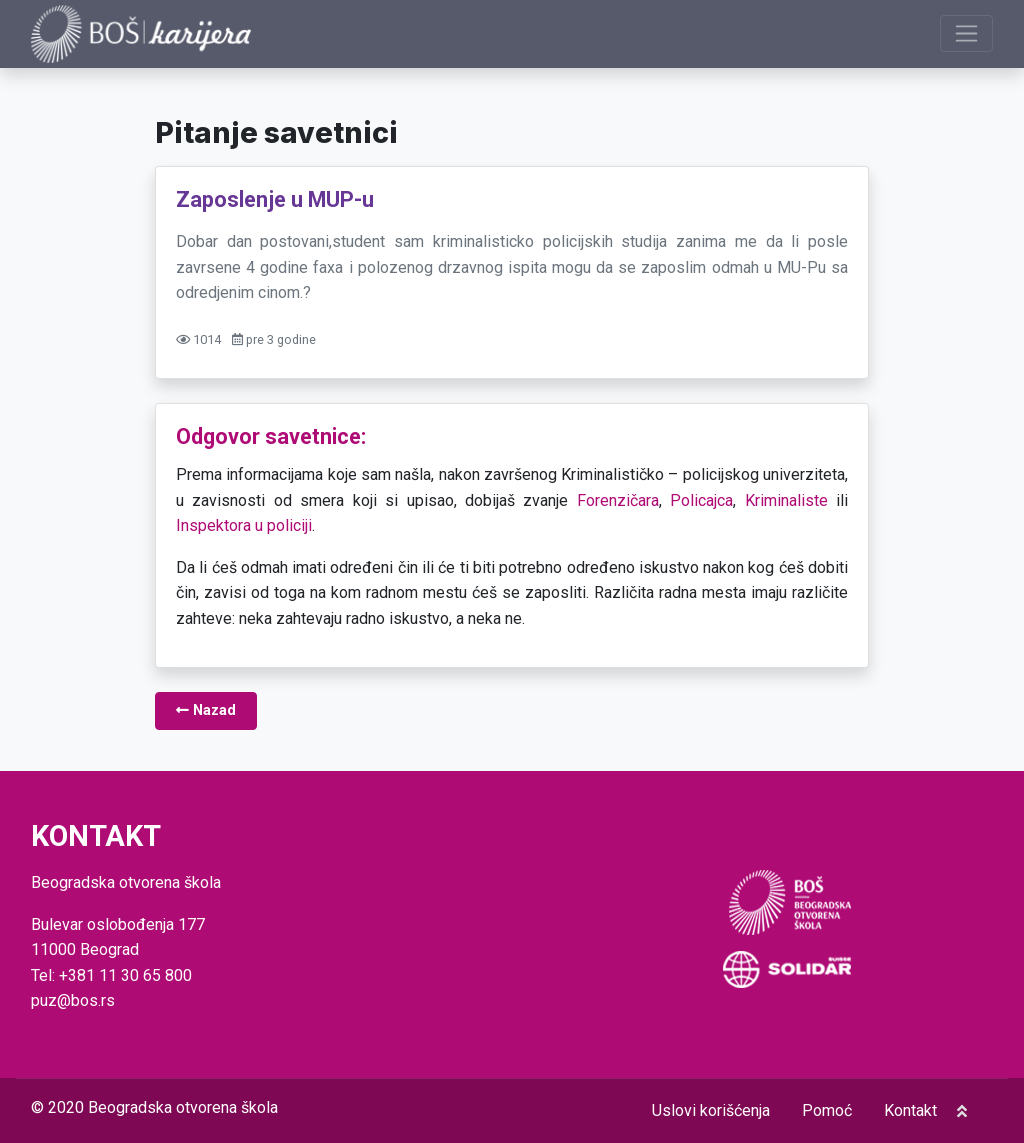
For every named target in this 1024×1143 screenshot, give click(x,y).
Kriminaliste (786, 500)
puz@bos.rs (73, 1000)
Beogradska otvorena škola (183, 1107)
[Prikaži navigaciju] (966, 33)
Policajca (701, 500)
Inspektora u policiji (244, 525)
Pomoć (827, 1110)
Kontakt (910, 1110)
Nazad (206, 710)
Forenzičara (618, 500)
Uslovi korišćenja (711, 1110)
